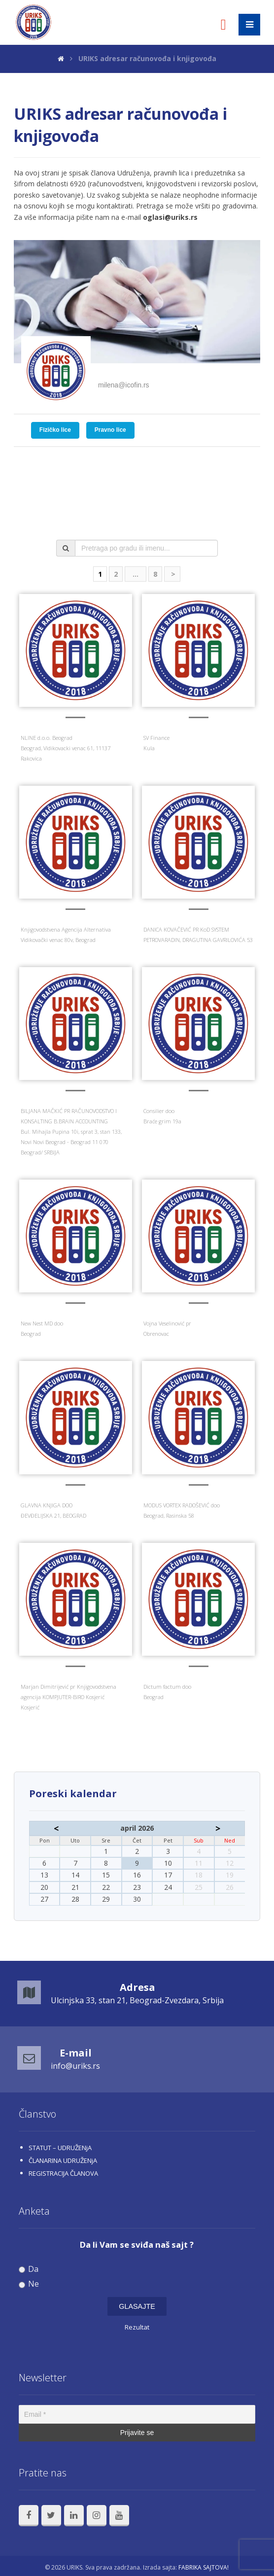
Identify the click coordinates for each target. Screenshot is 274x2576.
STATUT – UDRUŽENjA (60, 2147)
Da (29, 2269)
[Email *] (137, 2414)
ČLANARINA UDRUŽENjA (63, 2160)
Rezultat (137, 2327)
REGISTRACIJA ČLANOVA (63, 2173)
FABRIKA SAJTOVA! (203, 2567)
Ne (29, 2284)
